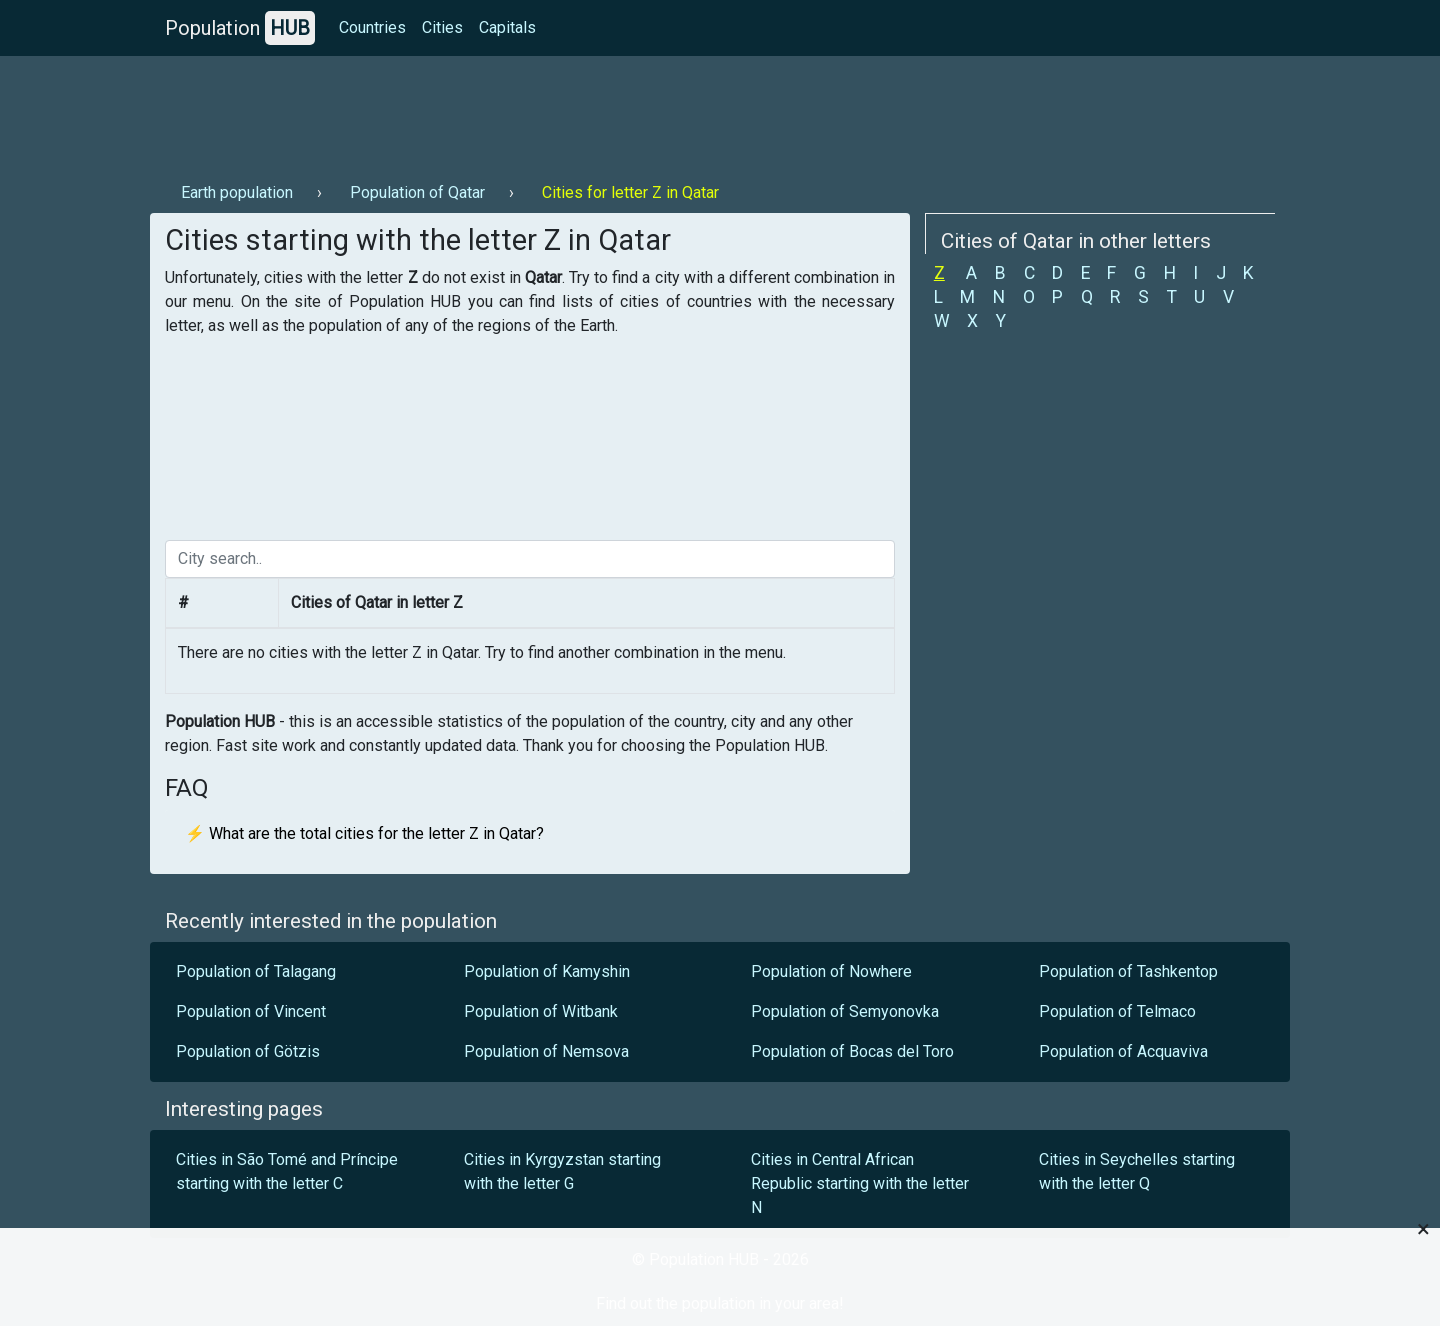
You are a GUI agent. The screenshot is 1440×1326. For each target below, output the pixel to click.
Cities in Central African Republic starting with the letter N (860, 1183)
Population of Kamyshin (547, 971)
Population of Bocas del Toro (852, 1051)
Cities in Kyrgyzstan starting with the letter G (562, 1171)
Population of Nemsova (546, 1051)
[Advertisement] (514, 111)
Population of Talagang (256, 971)
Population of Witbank (541, 1011)
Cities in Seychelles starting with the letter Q (1137, 1171)
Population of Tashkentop (1128, 971)
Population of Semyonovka (845, 1011)
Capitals (507, 27)
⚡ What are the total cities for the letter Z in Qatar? (364, 833)
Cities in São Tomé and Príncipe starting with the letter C (287, 1171)
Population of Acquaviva (1123, 1051)
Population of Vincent (251, 1011)
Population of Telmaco (1117, 1011)
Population (240, 28)
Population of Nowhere (831, 971)
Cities (442, 27)
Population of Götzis (248, 1051)
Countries (372, 27)
